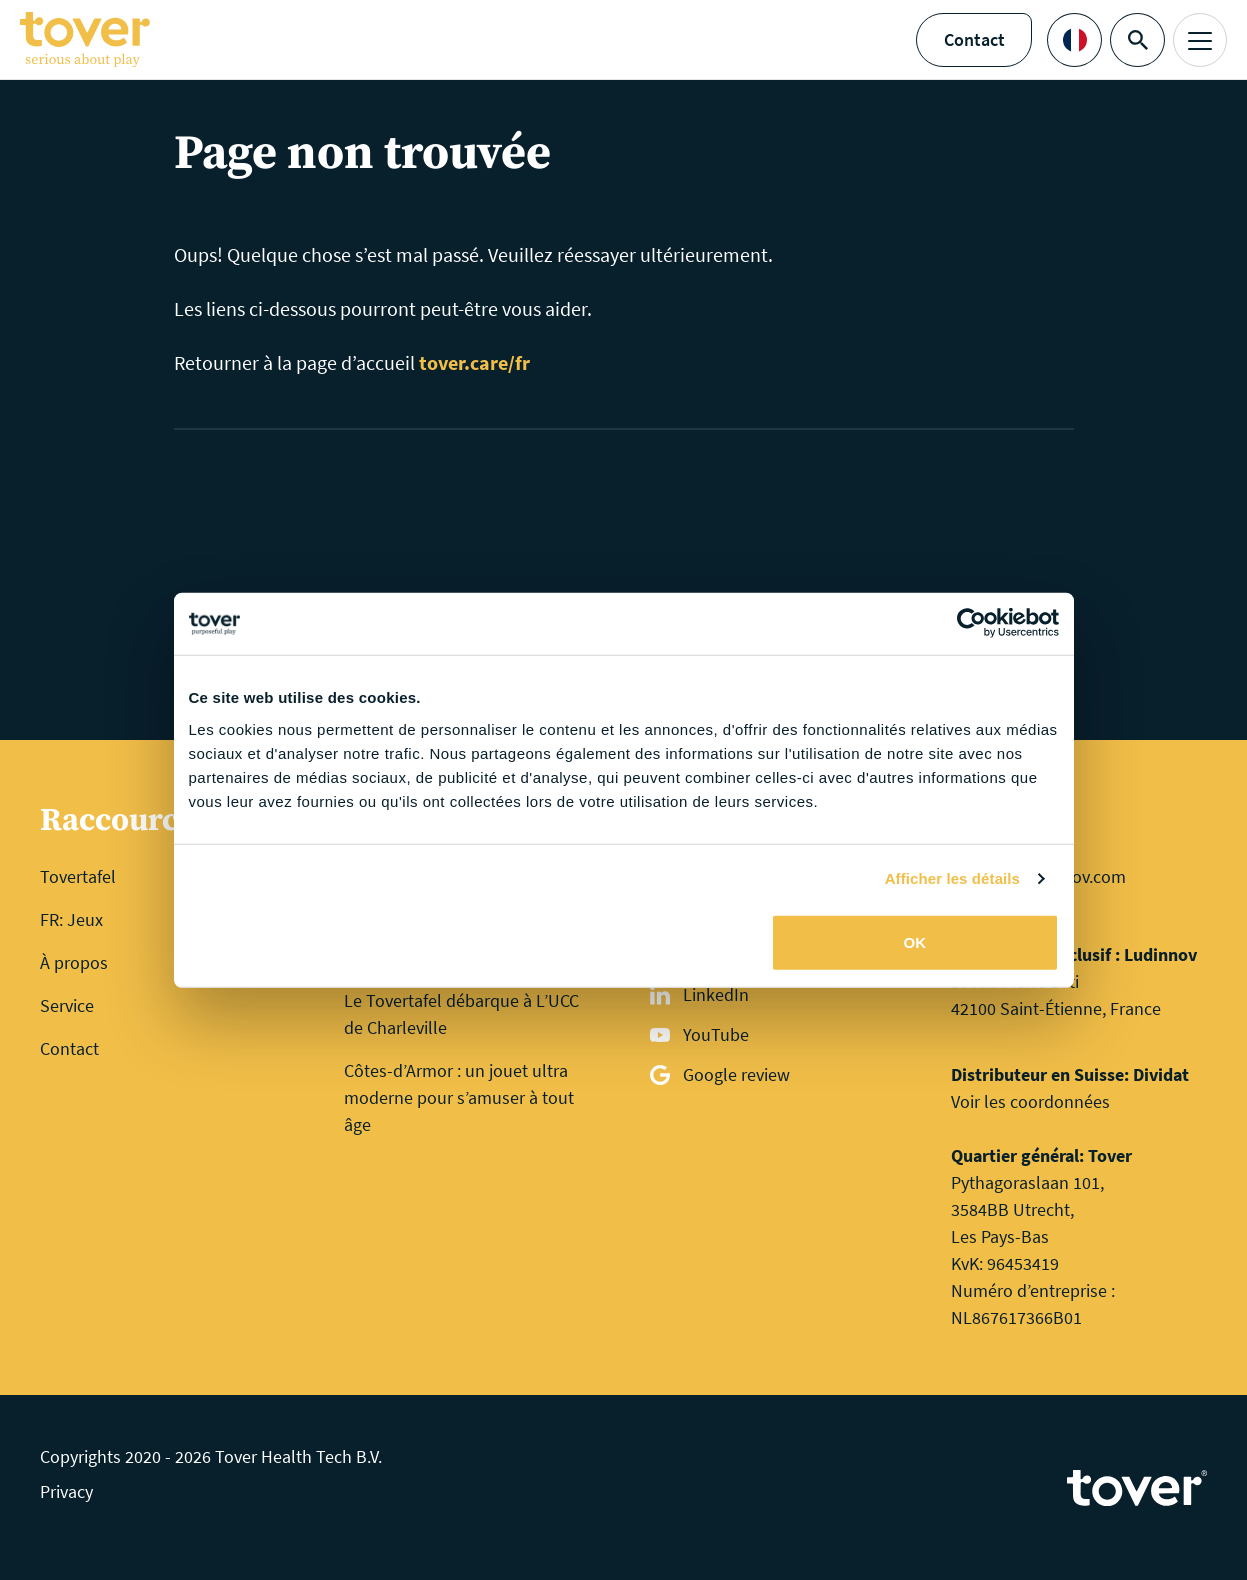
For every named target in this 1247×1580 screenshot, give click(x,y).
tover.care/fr (474, 362)
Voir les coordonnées (1030, 1101)
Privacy (66, 1491)
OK (915, 941)
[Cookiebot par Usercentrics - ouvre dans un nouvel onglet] (971, 624)
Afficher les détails (952, 878)
